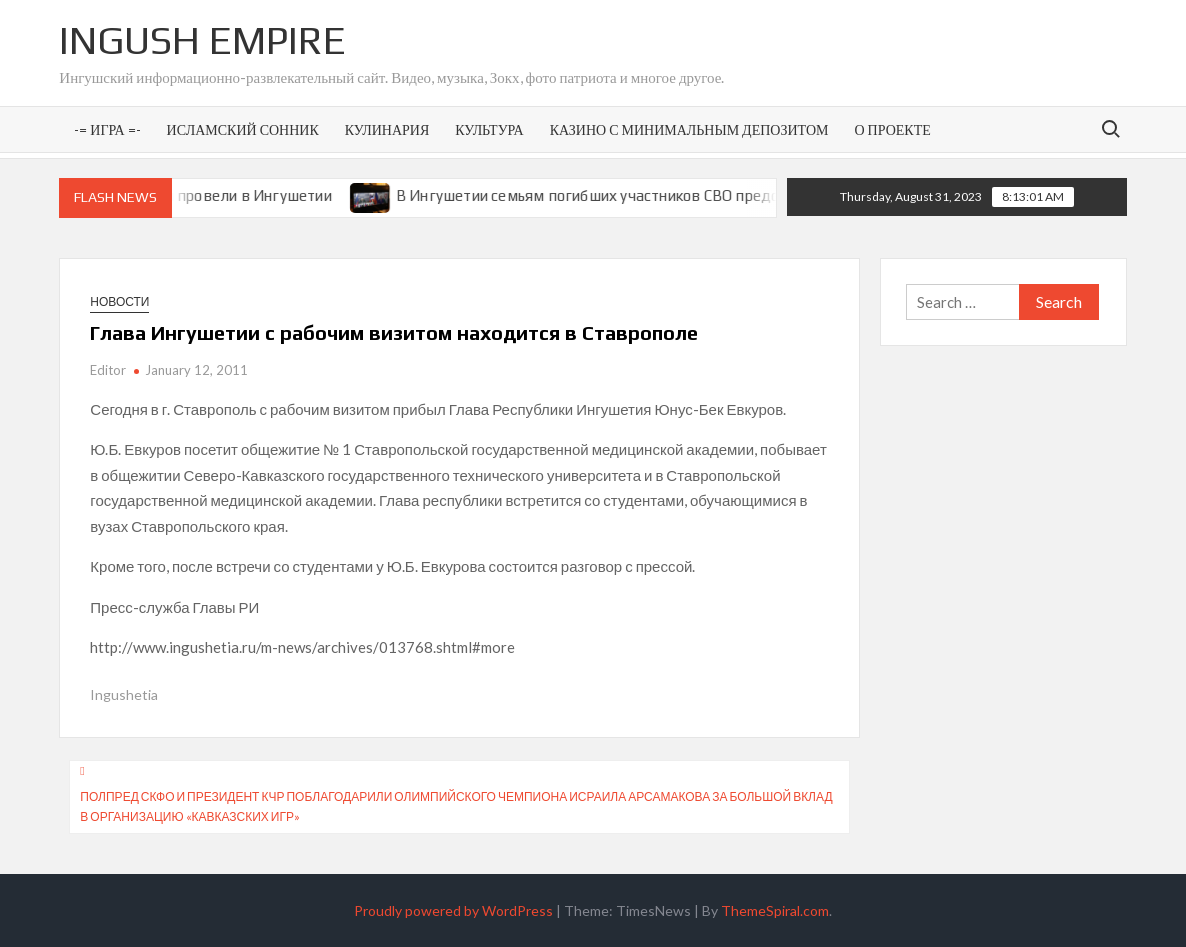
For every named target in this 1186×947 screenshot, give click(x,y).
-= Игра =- (107, 129)
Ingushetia (124, 694)
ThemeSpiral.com (775, 910)
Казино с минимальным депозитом (689, 129)
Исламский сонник (243, 129)
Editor (108, 370)
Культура (489, 129)
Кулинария (387, 129)
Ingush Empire (202, 40)
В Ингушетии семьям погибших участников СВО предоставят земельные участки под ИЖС (727, 195)
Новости (119, 301)
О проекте (892, 129)
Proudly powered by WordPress (453, 910)
